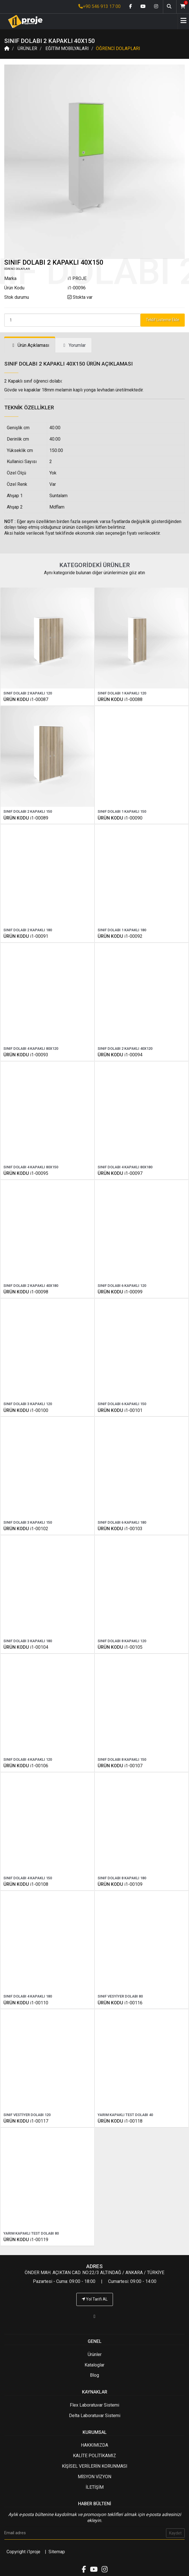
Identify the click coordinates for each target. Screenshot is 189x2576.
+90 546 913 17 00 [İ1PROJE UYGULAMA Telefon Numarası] (99, 6)
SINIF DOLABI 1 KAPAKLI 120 (122, 693)
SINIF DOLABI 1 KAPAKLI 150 (122, 811)
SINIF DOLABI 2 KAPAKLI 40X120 (125, 1048)
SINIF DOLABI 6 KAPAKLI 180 (122, 1522)
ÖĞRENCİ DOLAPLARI (118, 48)
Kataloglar (94, 2365)
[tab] (29, 345)
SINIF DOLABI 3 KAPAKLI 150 (27, 1522)
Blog (94, 2375)
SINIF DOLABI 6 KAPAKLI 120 (122, 1285)
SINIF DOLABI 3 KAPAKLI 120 (27, 1404)
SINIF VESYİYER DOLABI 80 (120, 1996)
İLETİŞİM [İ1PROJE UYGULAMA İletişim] (95, 2487)
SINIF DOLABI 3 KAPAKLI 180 (27, 1641)
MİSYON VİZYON (94, 2476)
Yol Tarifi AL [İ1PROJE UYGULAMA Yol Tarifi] (95, 2299)
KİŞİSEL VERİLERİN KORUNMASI (94, 2466)
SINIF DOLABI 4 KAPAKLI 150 (27, 1878)
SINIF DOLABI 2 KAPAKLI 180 (27, 930)
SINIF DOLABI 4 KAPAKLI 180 (27, 1996)
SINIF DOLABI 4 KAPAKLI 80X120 (30, 1048)
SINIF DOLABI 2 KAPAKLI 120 (27, 693)
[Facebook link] (130, 6)
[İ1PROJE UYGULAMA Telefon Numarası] (94, 2316)
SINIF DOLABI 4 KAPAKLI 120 (27, 1759)
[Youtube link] (143, 6)
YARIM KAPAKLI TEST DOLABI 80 (31, 2233)
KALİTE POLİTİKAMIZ (94, 2455)
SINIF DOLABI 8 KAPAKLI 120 (122, 1641)
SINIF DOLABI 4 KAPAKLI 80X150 (30, 1167)
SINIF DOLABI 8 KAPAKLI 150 (122, 1759)
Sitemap (57, 2551)
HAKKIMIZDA (94, 2445)
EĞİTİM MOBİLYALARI (67, 48)
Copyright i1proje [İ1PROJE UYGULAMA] (23, 2551)
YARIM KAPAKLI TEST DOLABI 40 (125, 2115)
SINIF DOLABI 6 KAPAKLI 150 (122, 1404)
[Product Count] (72, 320)
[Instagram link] (156, 6)
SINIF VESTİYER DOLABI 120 (27, 2115)
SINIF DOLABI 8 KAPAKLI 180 (122, 1878)
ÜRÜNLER (27, 48)
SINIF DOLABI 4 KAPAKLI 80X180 (125, 1167)
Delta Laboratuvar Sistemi (94, 2415)
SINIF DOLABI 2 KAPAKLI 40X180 (30, 1285)
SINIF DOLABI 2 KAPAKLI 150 (27, 811)
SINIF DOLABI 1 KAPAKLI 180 (122, 930)
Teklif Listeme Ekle (162, 320)
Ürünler (95, 2354)
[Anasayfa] (23, 21)
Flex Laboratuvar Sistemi (94, 2405)
